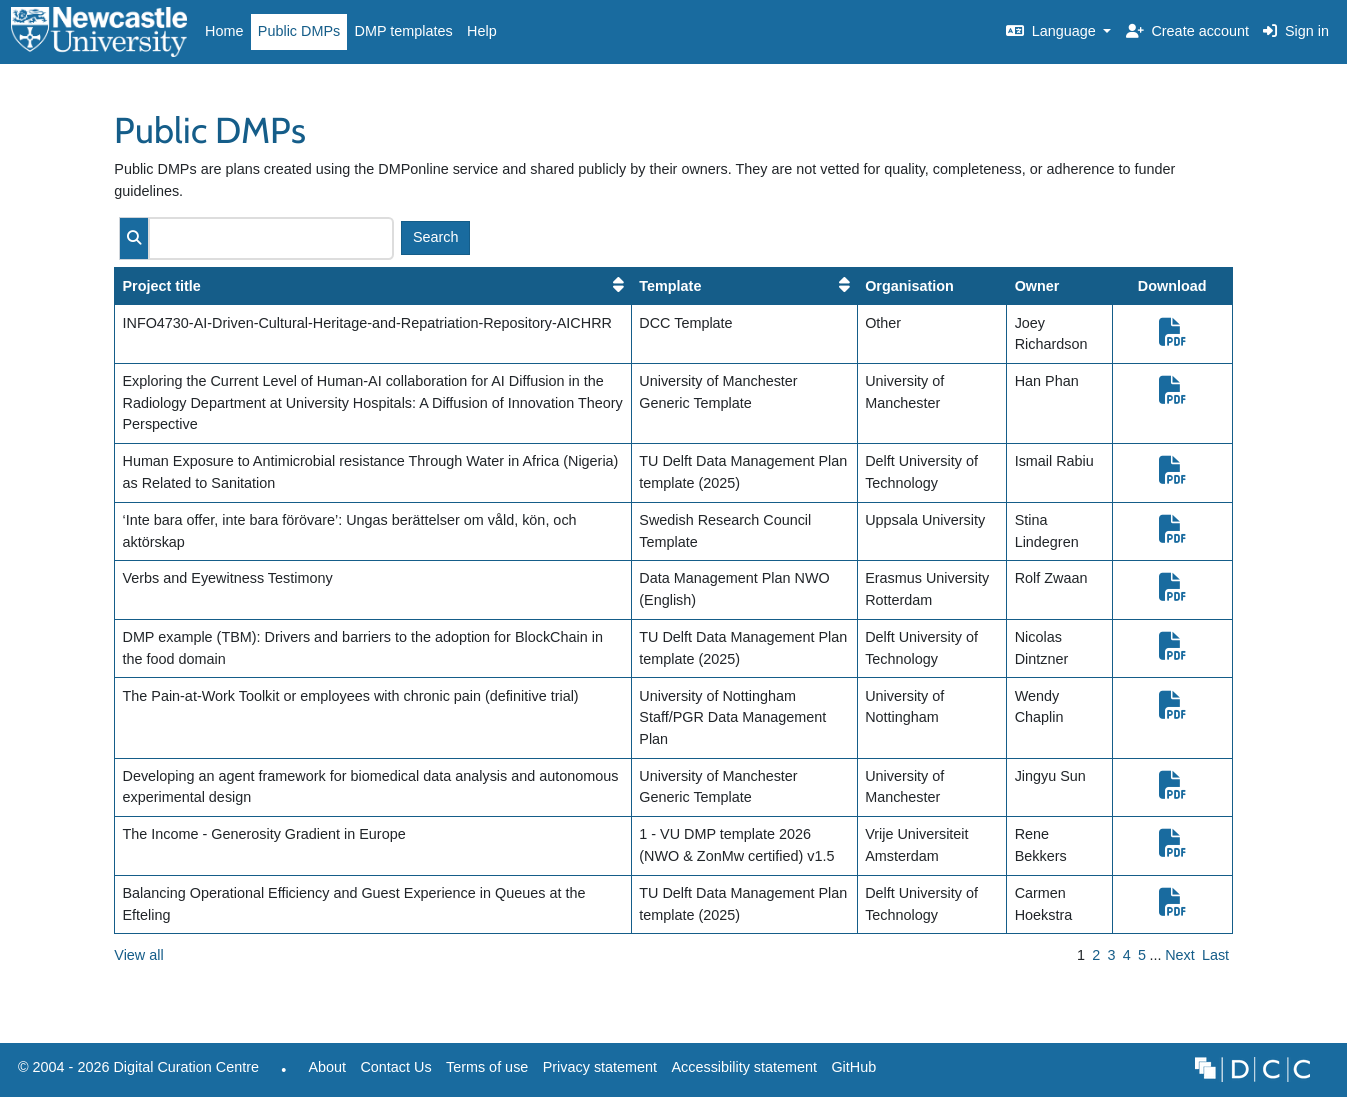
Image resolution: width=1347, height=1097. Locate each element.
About (327, 1067)
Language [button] (1053, 31)
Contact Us (395, 1067)
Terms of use (487, 1067)
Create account (1187, 31)
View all (138, 955)
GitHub (850, 1072)
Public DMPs (299, 31)
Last (1215, 955)
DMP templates (404, 31)
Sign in (1296, 31)
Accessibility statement (744, 1067)
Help (482, 31)
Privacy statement (600, 1067)
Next (1180, 955)
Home (224, 31)
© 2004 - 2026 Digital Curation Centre (135, 1072)
